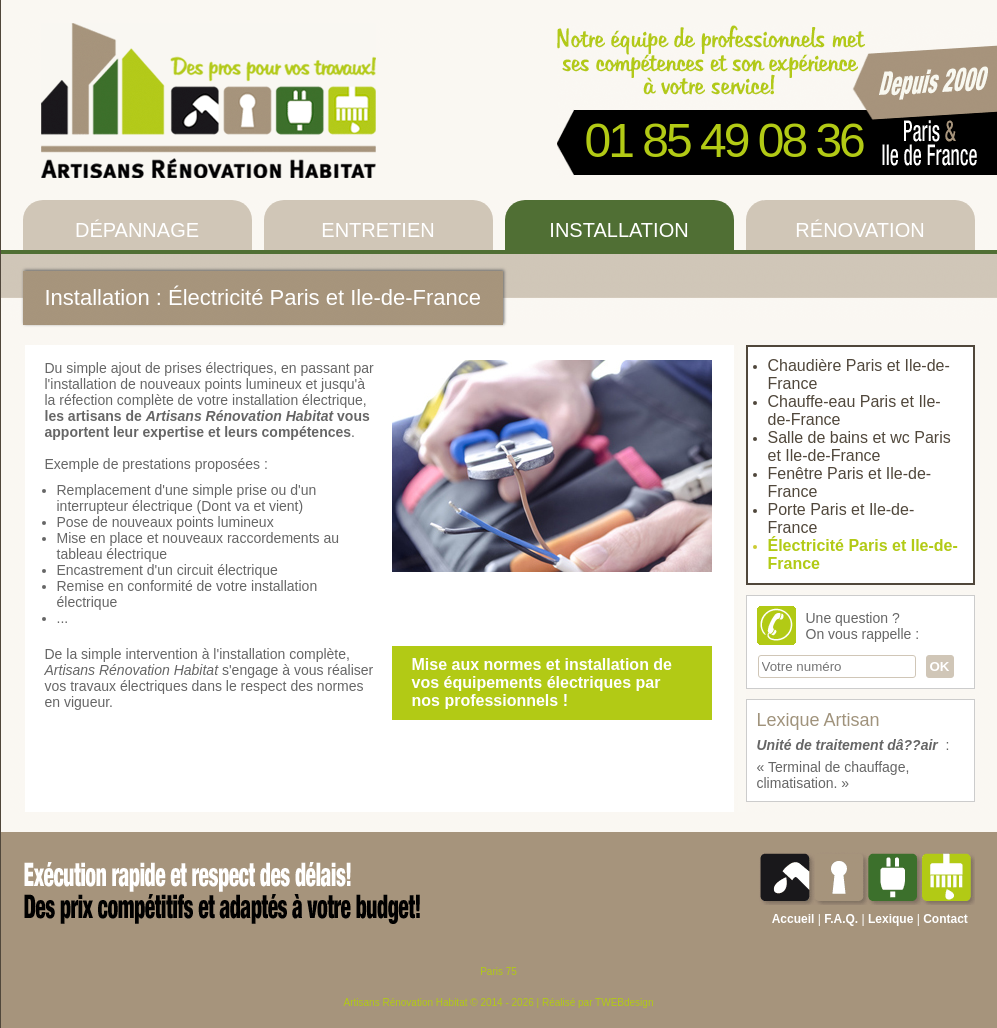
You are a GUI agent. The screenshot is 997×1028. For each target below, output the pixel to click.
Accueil (793, 919)
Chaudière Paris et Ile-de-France (859, 374)
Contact (945, 919)
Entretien (377, 230)
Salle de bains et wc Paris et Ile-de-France (859, 446)
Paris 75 (498, 971)
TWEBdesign (624, 1002)
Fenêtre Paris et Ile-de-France (850, 482)
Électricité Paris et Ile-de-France (863, 554)
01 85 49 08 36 (724, 140)
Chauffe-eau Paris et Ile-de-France (854, 410)
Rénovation (859, 230)
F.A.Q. (841, 919)
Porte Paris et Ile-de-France (841, 518)
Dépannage (137, 230)
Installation (618, 230)
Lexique (890, 919)
